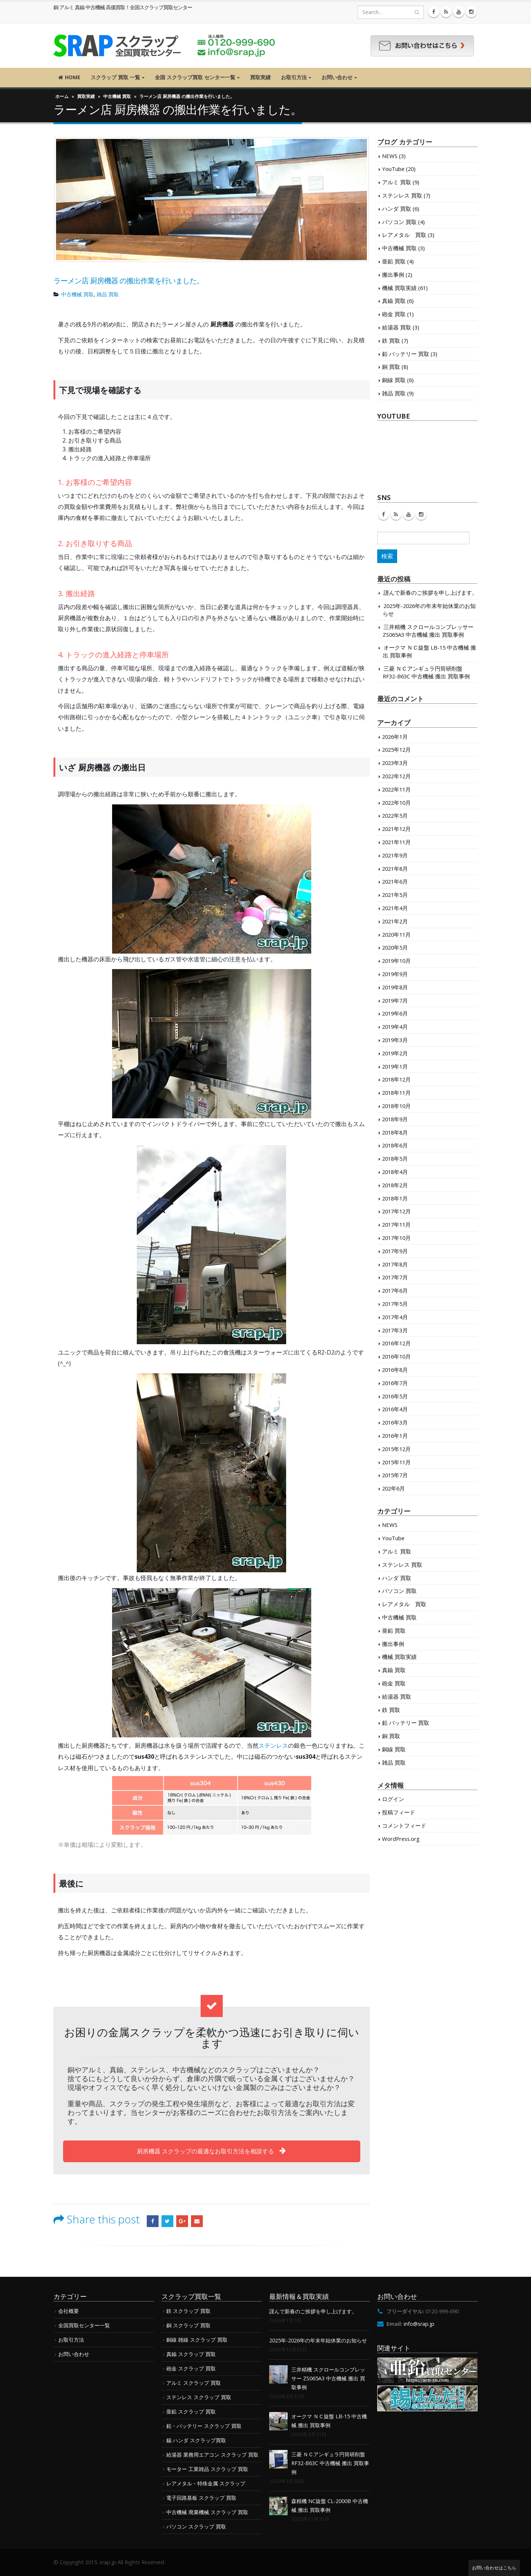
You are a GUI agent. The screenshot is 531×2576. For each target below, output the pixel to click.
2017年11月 (396, 1224)
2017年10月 (396, 1237)
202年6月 (393, 1488)
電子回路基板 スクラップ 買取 (201, 2497)
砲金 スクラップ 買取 (191, 2368)
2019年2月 (395, 1053)
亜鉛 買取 (394, 261)
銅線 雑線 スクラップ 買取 (197, 2339)
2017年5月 (395, 1303)
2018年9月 (395, 1119)
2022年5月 (395, 815)
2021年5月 (395, 894)
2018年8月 (395, 1132)
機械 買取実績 (399, 287)
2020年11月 (396, 934)
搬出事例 (393, 274)
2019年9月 (395, 974)
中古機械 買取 (117, 96)
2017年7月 (395, 1277)
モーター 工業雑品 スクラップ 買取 (207, 2468)
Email (197, 2221)
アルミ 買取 (396, 182)
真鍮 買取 (394, 300)
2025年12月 (396, 749)
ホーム (62, 96)
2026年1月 (395, 736)
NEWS (390, 156)
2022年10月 (396, 802)
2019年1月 (395, 1066)
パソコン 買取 (399, 222)
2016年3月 (395, 1422)
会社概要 (68, 2310)
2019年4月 (395, 1026)
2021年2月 (395, 921)
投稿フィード (398, 1812)
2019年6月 (395, 1013)
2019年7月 (395, 1000)
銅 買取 (391, 366)
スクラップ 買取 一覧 (115, 77)
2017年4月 (395, 1317)
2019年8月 (395, 987)
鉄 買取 (391, 340)
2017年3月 (395, 1330)
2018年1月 (395, 1198)
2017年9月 (395, 1251)
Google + (182, 2221)
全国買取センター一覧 (84, 2325)
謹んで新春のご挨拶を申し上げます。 (431, 592)
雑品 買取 (108, 294)
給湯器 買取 (396, 327)
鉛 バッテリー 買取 (405, 353)
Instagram (421, 514)
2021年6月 (395, 881)
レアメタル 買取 (404, 234)
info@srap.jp (419, 2323)
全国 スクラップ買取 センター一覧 (195, 77)
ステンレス (273, 1745)
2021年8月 (395, 868)
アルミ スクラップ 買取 (193, 2382)
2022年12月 (396, 776)
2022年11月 (396, 789)
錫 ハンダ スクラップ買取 (196, 2440)
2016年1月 (395, 1435)
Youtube (408, 514)
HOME (69, 77)
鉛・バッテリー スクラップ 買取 (204, 2425)
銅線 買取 (394, 380)
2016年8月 (395, 1369)
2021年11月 (396, 842)
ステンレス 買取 (402, 195)
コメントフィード (404, 1825)
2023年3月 (395, 762)
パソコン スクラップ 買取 (196, 2526)
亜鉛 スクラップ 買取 (191, 2411)
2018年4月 (395, 1171)
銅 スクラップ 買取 (188, 2325)
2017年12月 (396, 1211)
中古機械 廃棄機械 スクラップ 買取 (207, 2512)
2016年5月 (395, 1396)
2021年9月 (395, 855)
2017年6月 (395, 1290)
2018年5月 (395, 1158)
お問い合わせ (337, 77)
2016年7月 (395, 1383)
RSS (396, 514)
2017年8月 (395, 1264)
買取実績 (260, 77)
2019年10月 (396, 960)
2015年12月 (396, 1449)
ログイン (393, 1799)
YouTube (393, 168)
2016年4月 (395, 1409)
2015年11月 (396, 1462)
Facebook (153, 2221)
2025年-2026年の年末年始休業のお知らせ (318, 2340)
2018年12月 (396, 1079)
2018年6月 (395, 1145)
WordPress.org (401, 1838)
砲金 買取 (394, 314)
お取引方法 (294, 77)
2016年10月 (396, 1356)
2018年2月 (395, 1185)
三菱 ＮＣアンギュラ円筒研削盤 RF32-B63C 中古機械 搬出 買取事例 (426, 672)
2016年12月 (396, 1343)
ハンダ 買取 (396, 208)
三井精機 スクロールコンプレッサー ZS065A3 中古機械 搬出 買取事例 (428, 630)
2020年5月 (395, 947)
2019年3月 (395, 1040)
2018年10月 (396, 1105)
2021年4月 (395, 908)
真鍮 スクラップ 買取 (191, 2353)
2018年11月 (396, 1092)
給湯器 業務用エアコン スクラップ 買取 (212, 2454)
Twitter (167, 2221)
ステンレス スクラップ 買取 (198, 2397)
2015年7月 (395, 1475)
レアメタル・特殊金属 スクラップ (205, 2483)
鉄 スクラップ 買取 (188, 2310)
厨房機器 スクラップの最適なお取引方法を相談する (211, 2151)
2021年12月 (396, 828)
